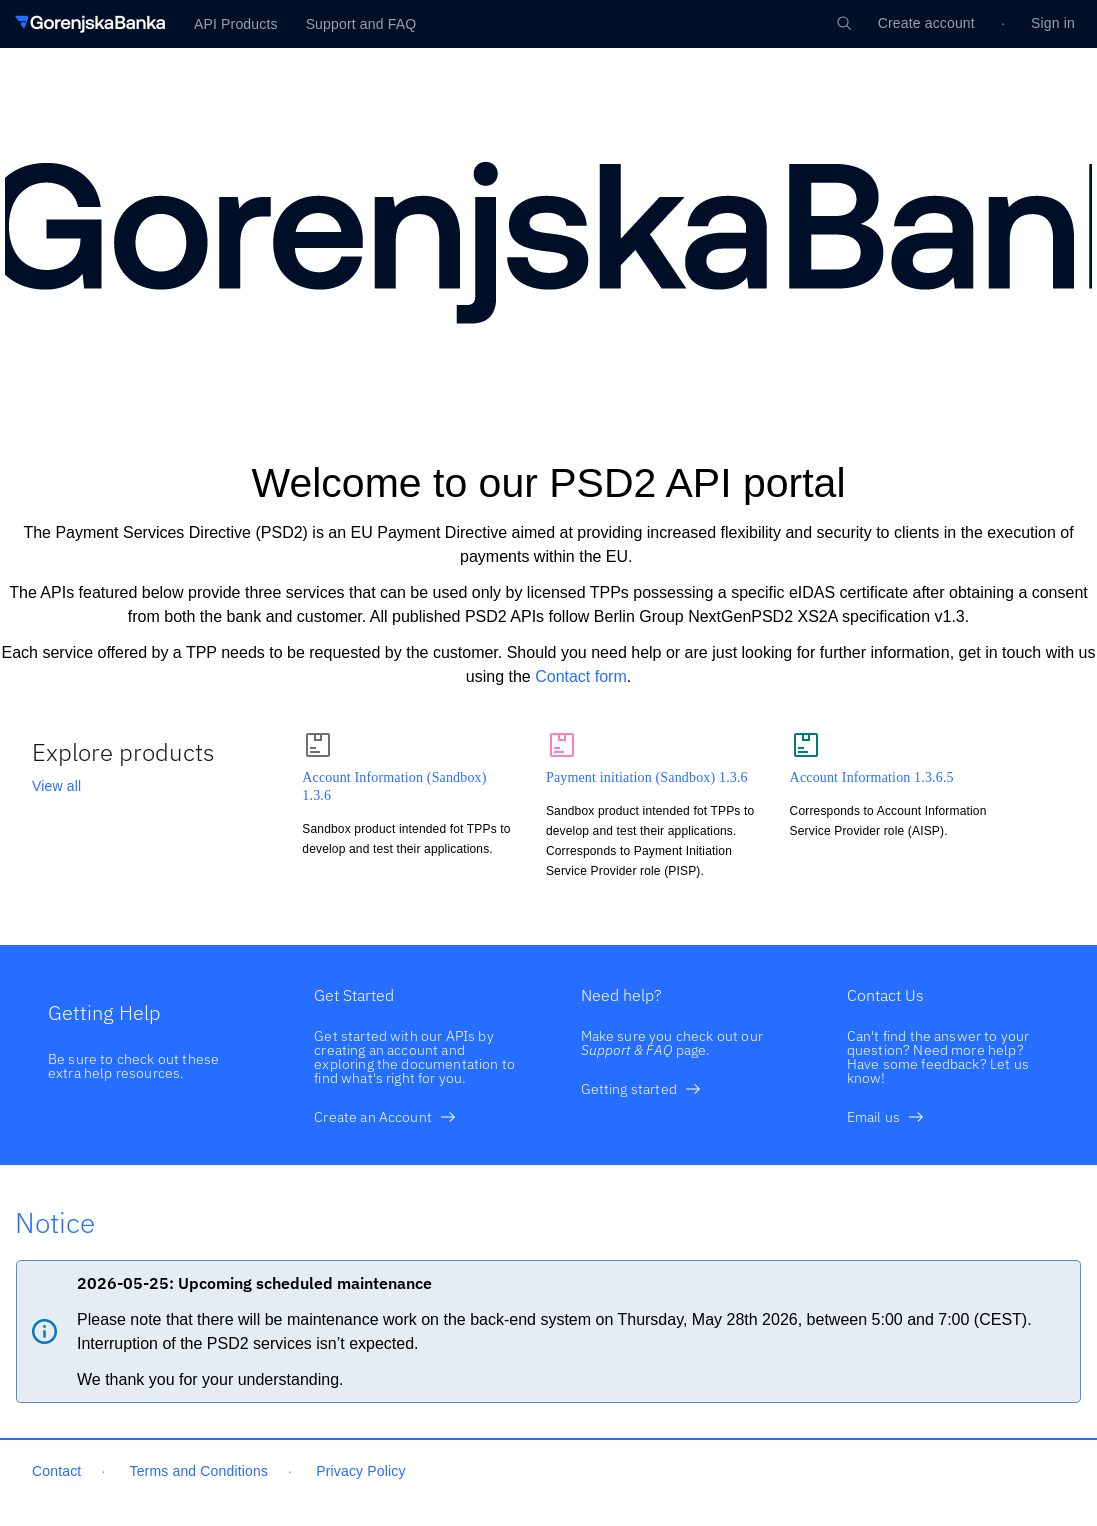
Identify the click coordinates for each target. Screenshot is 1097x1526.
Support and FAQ (361, 24)
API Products (236, 24)
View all (56, 786)
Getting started (641, 1089)
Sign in (1053, 23)
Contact (56, 1471)
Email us (885, 1117)
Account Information (872, 777)
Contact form (581, 676)
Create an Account (385, 1117)
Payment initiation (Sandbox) (647, 777)
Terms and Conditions (199, 1471)
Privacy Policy (360, 1471)
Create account (926, 23)
